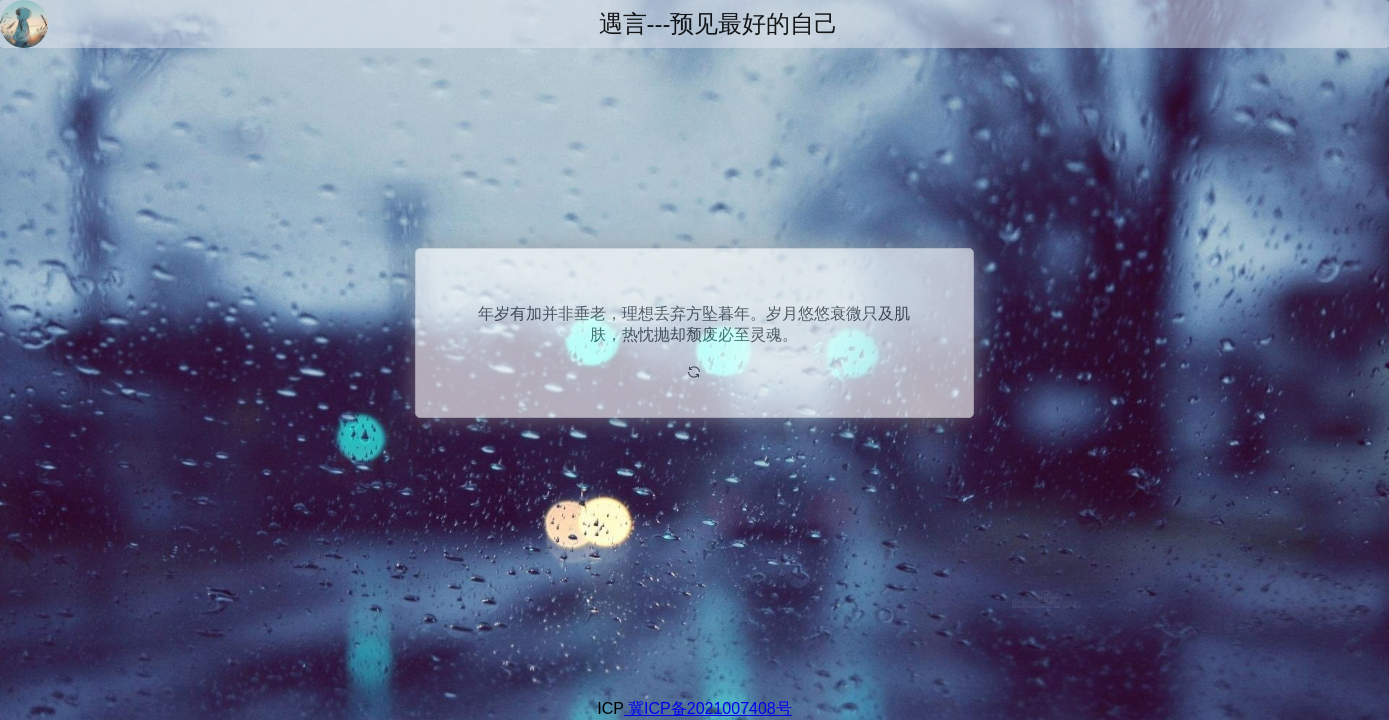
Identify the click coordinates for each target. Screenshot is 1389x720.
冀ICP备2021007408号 (708, 708)
